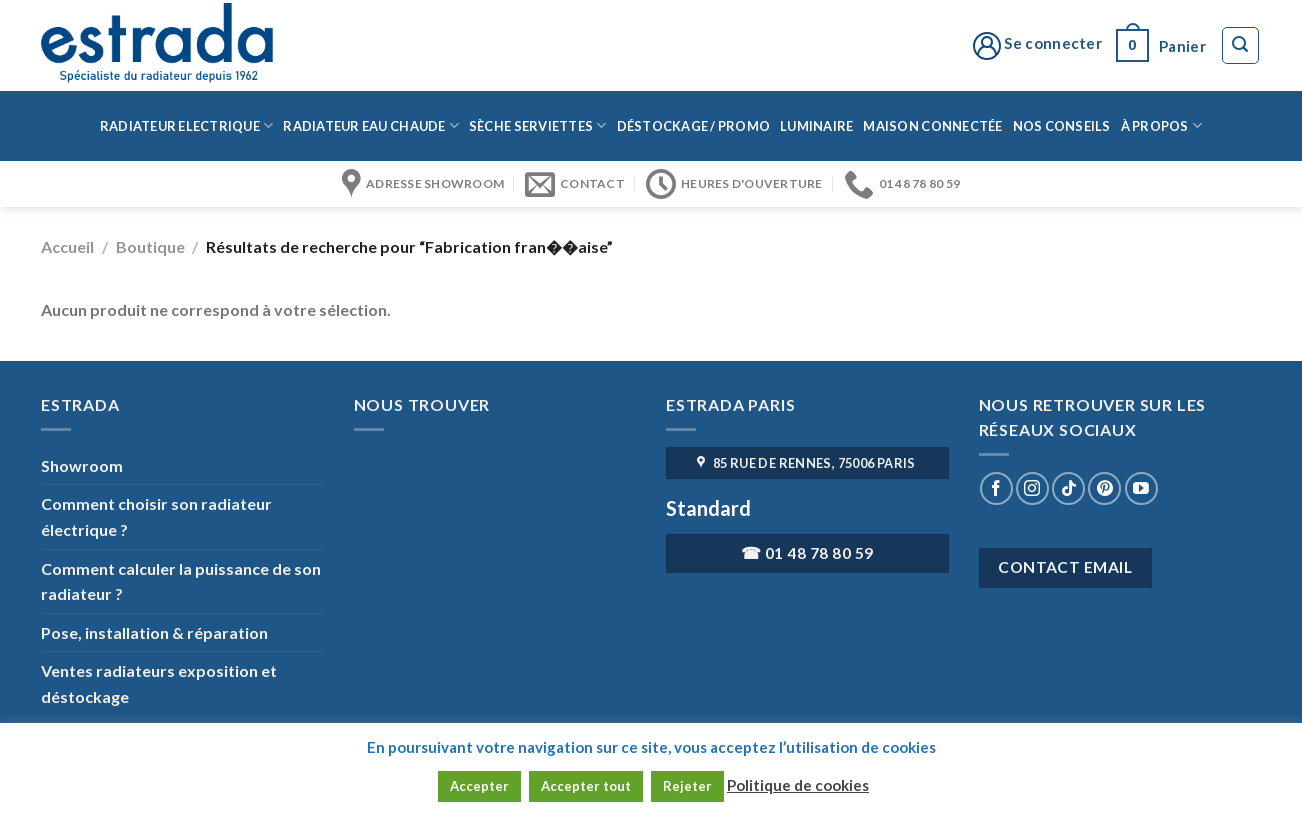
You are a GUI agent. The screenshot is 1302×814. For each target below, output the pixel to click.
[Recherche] (1241, 46)
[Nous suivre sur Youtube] (1141, 488)
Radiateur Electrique (187, 125)
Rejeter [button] (687, 786)
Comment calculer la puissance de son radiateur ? (181, 581)
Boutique (150, 246)
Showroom (82, 465)
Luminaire (816, 126)
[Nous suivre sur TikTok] (1068, 488)
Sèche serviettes (538, 125)
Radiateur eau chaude (371, 125)
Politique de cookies (798, 785)
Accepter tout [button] (586, 786)
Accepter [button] (479, 786)
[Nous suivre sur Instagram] (1032, 488)
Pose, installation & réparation (154, 632)
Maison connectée (932, 126)
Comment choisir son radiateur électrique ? (156, 516)
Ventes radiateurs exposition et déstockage (159, 683)
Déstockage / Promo (694, 126)
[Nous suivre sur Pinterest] (1104, 488)
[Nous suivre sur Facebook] (996, 488)
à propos (1162, 125)
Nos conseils (1062, 126)
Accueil (67, 246)
